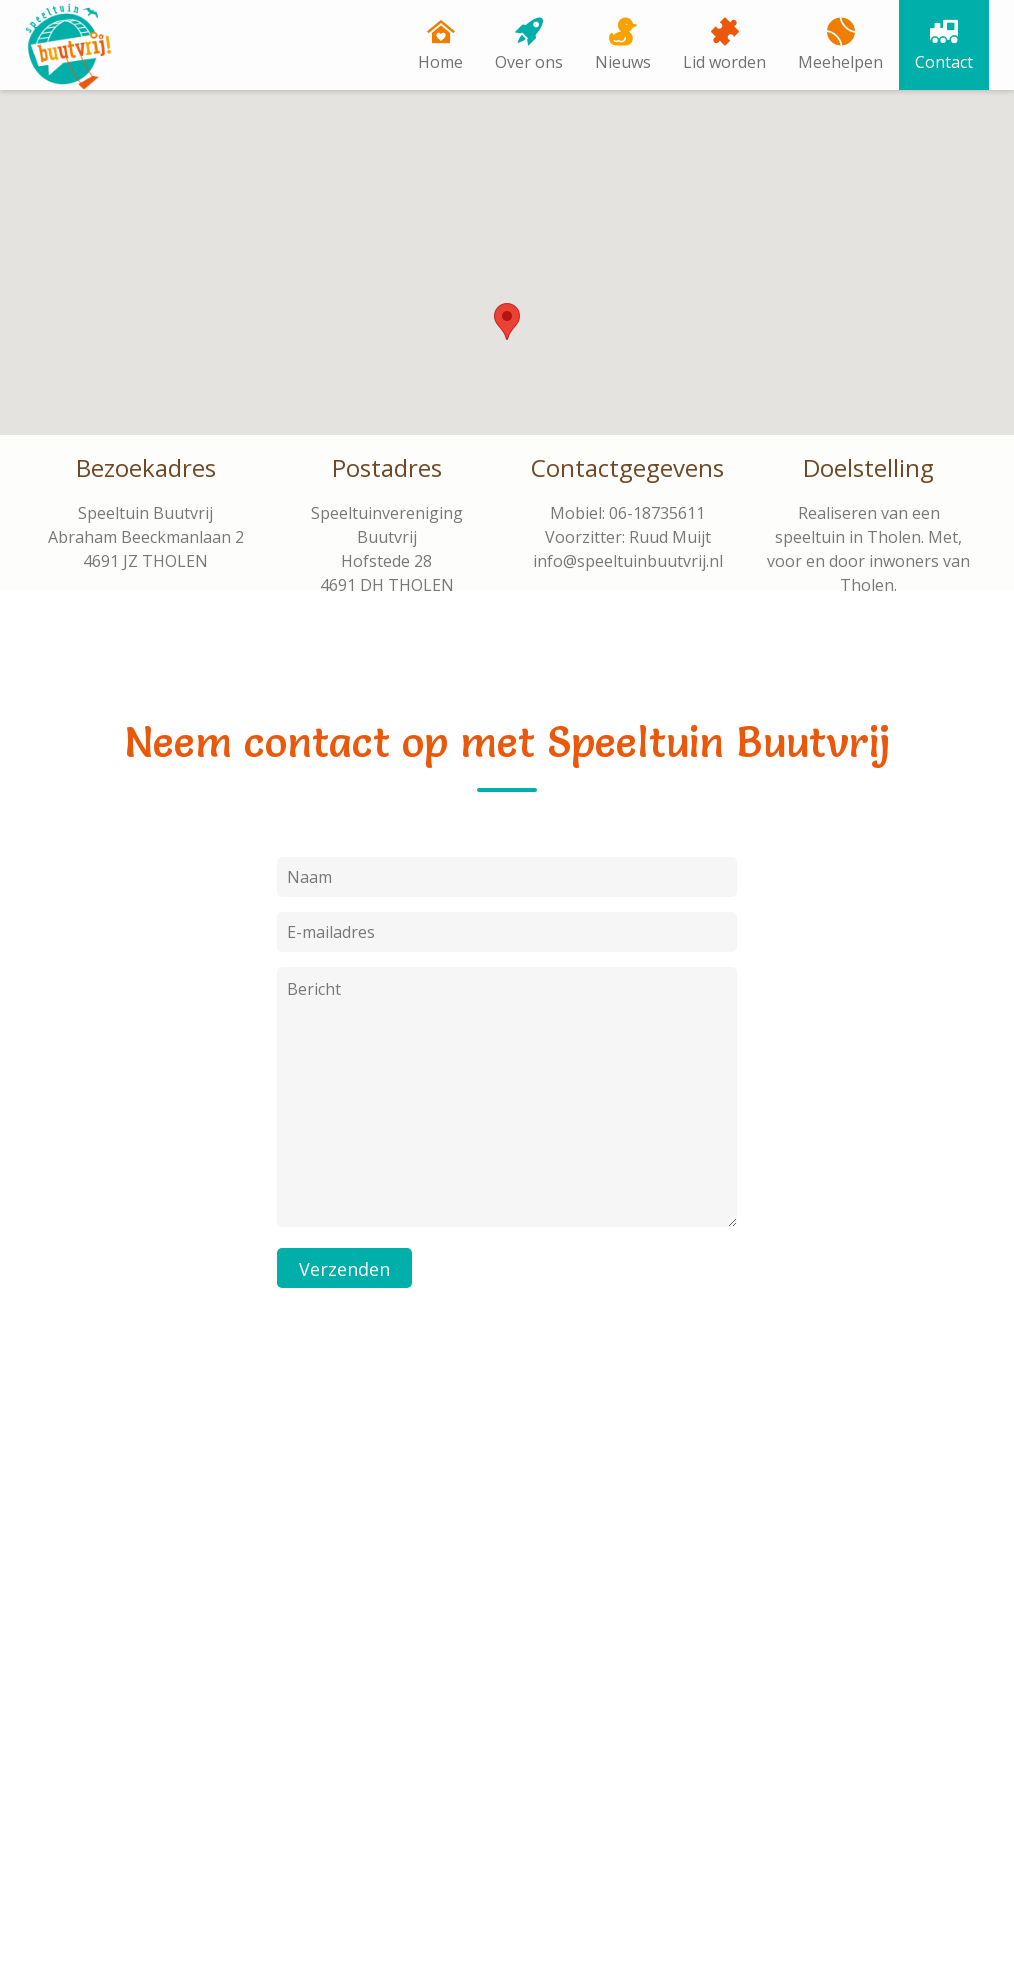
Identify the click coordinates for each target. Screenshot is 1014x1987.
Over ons (529, 62)
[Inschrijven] (422, 1723)
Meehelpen (840, 62)
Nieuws (623, 62)
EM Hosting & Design (394, 1942)
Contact (944, 62)
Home (440, 62)
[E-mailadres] (506, 1656)
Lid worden (724, 62)
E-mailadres (407, 1619)
